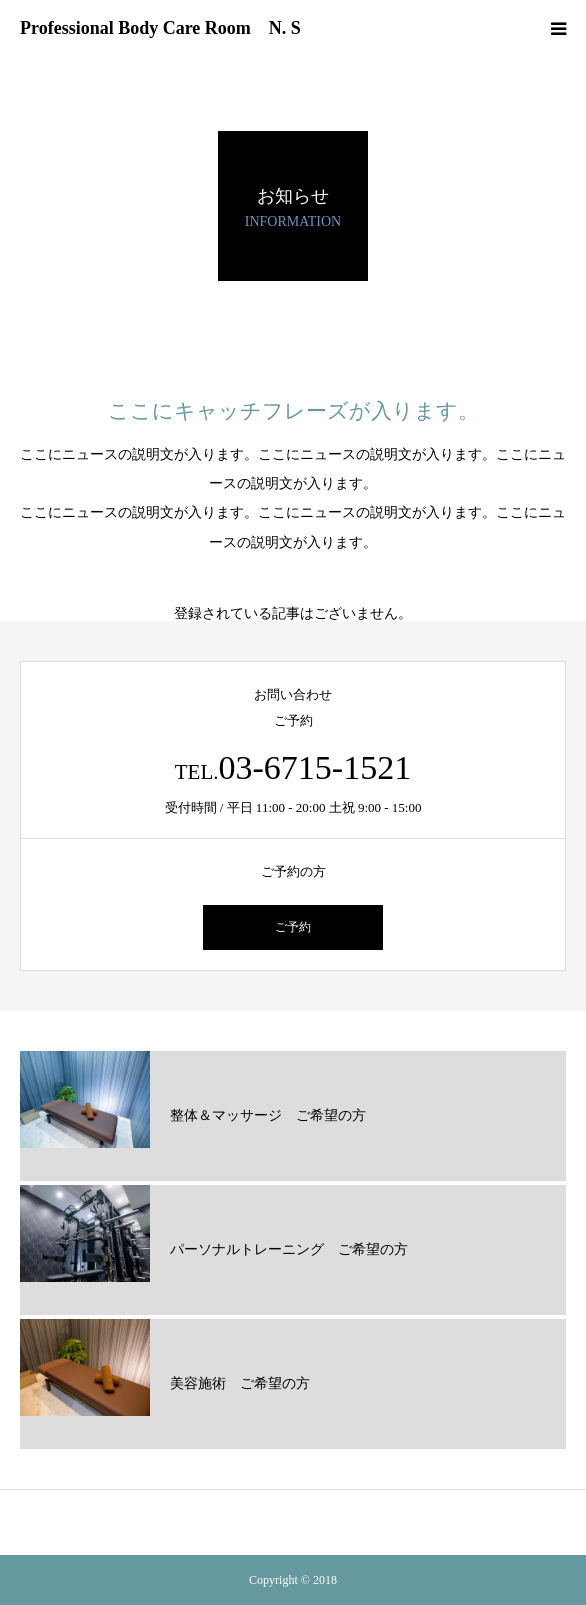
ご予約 (293, 927)
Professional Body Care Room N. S (160, 28)
